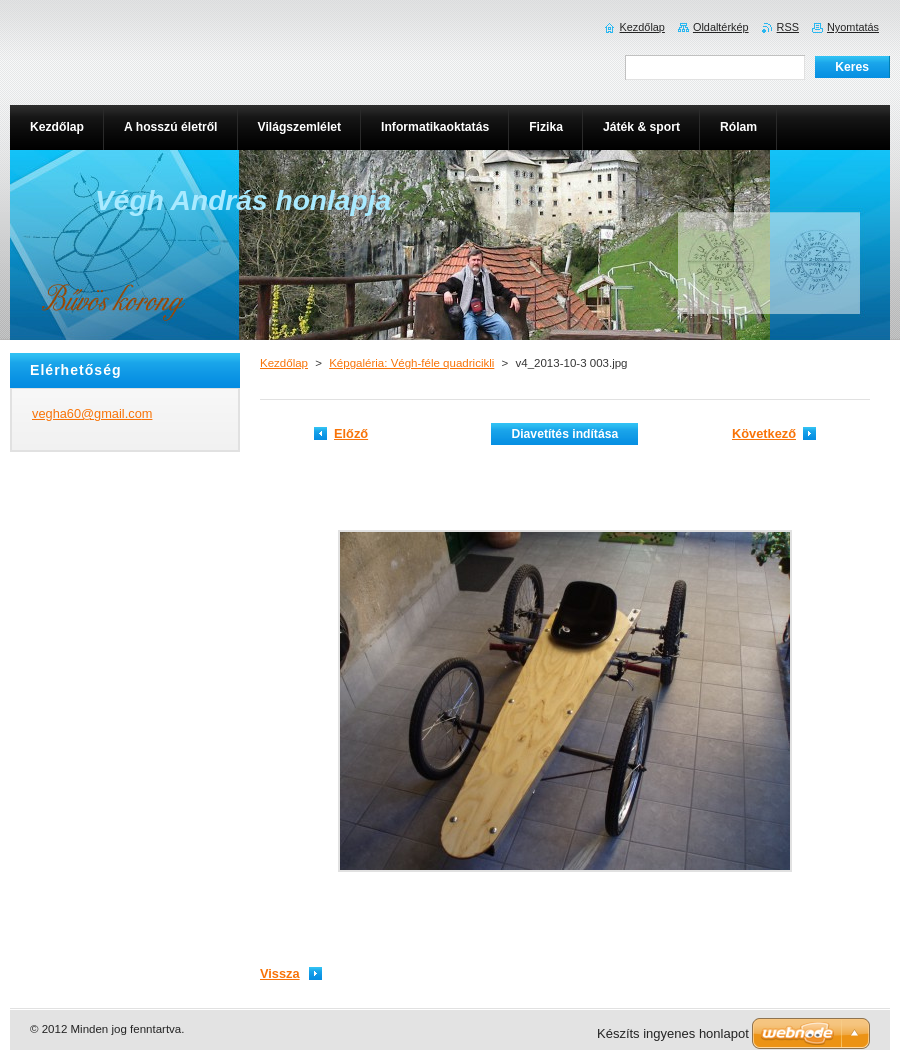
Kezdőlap (284, 363)
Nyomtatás (853, 27)
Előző (351, 433)
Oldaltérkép (721, 27)
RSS (788, 27)
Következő (764, 433)
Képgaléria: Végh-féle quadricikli (411, 363)
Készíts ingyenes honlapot (673, 1033)
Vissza (280, 973)
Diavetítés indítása (564, 434)
